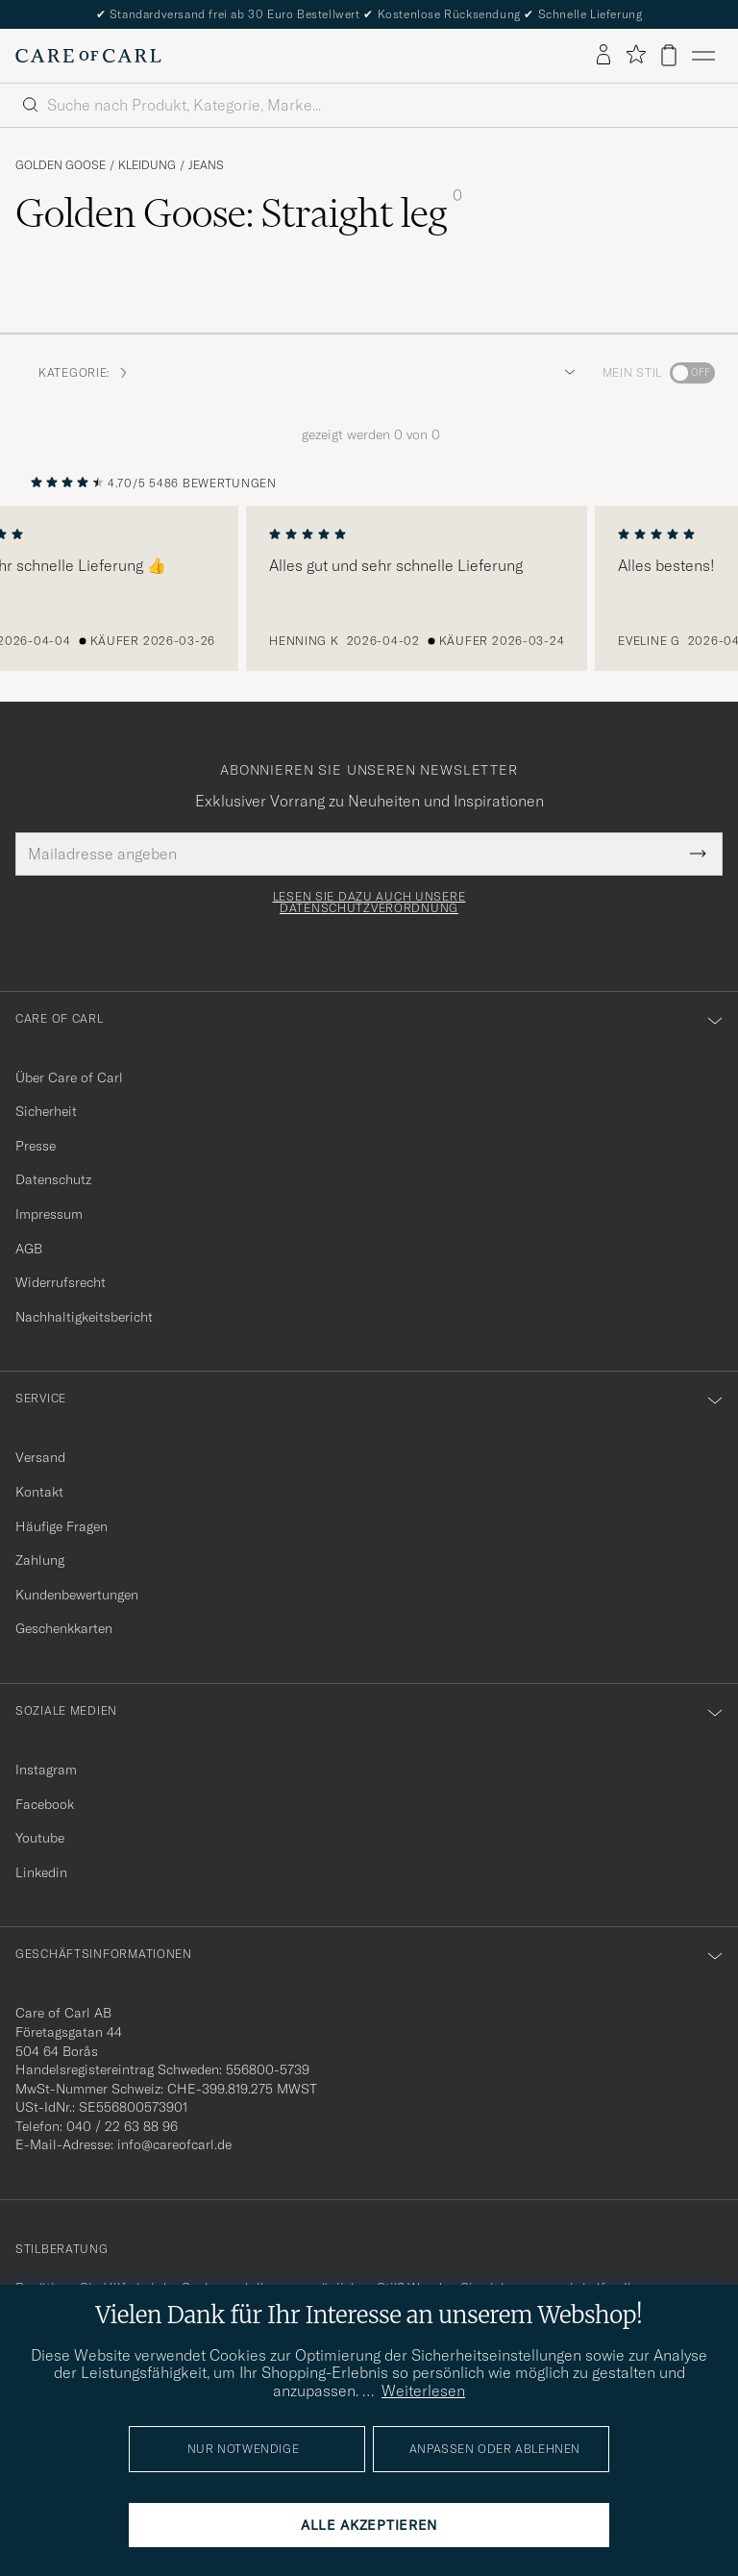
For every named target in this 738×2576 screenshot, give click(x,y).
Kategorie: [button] (84, 372)
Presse (35, 1145)
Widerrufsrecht (60, 1282)
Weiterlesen (423, 2390)
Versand (40, 1457)
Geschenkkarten (63, 1628)
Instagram (46, 1769)
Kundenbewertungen (76, 1594)
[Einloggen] (603, 55)
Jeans (206, 165)
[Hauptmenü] (703, 55)
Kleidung (147, 165)
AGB (28, 1248)
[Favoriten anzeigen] (636, 55)
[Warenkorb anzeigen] (668, 55)
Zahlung (39, 1560)
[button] (566, 373)
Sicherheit (46, 1111)
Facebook (44, 1804)
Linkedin (41, 1872)
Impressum (49, 1214)
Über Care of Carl (69, 1077)
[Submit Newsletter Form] (698, 853)
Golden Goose (60, 165)
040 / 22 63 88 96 (122, 2126)
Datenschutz (53, 1179)
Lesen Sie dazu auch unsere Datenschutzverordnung (369, 902)
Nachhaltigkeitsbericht (84, 1316)
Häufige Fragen (61, 1526)
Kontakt (39, 1491)
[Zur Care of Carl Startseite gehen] (88, 55)
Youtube (39, 1837)
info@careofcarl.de (174, 2144)
